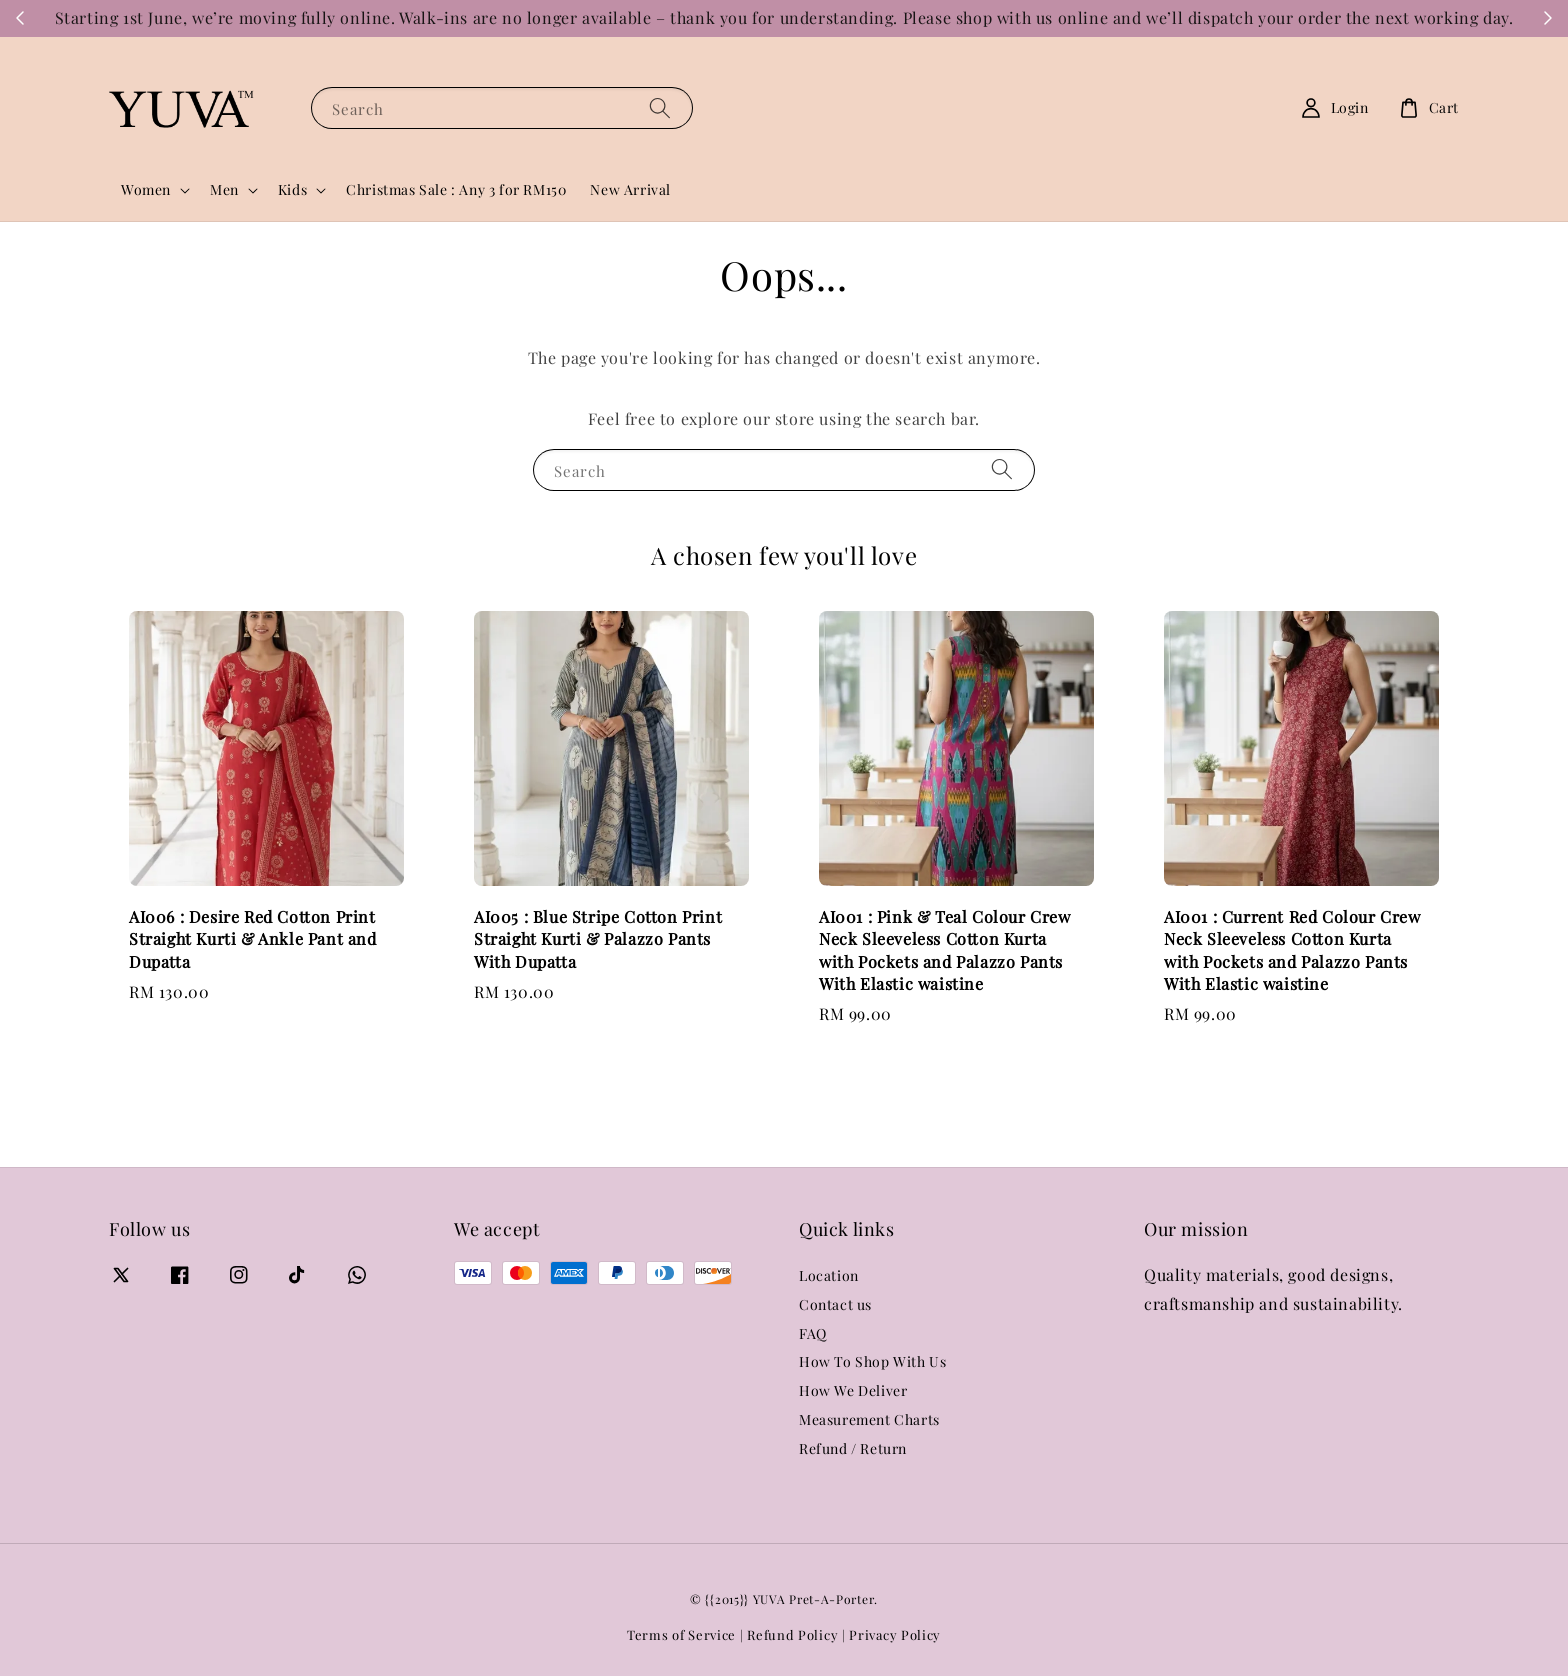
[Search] (660, 107)
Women (146, 190)
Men (224, 190)
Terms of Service (681, 1634)
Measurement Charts (869, 1419)
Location (829, 1276)
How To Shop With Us (872, 1361)
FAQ (813, 1333)
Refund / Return (853, 1448)
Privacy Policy (895, 1634)
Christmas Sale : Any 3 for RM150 (456, 189)
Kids (292, 190)
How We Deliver (853, 1390)
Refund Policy (792, 1634)
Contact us (835, 1304)
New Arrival (630, 189)
